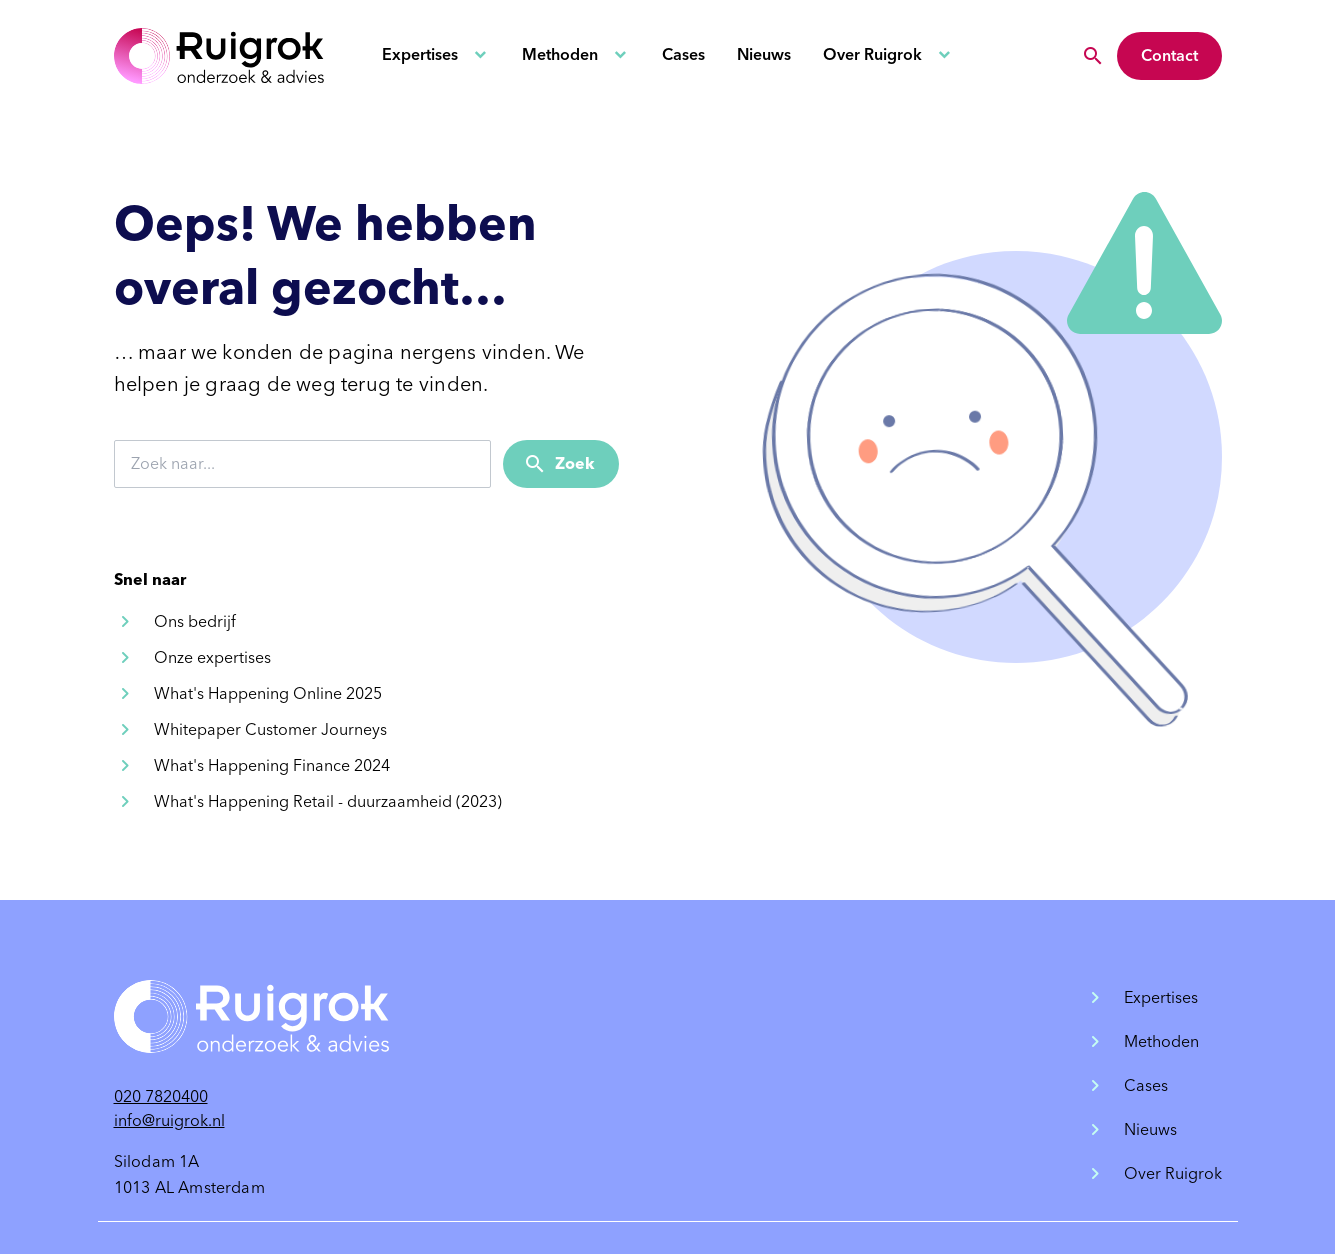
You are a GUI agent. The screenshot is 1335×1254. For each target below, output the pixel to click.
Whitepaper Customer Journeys (270, 729)
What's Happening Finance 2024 (272, 765)
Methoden (560, 54)
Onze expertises (212, 657)
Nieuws (764, 54)
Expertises (420, 54)
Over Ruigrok (872, 54)
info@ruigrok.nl (169, 1120)
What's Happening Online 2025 (268, 693)
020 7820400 (161, 1096)
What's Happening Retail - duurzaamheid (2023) (328, 801)
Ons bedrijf (195, 621)
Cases (683, 54)
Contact (1169, 55)
